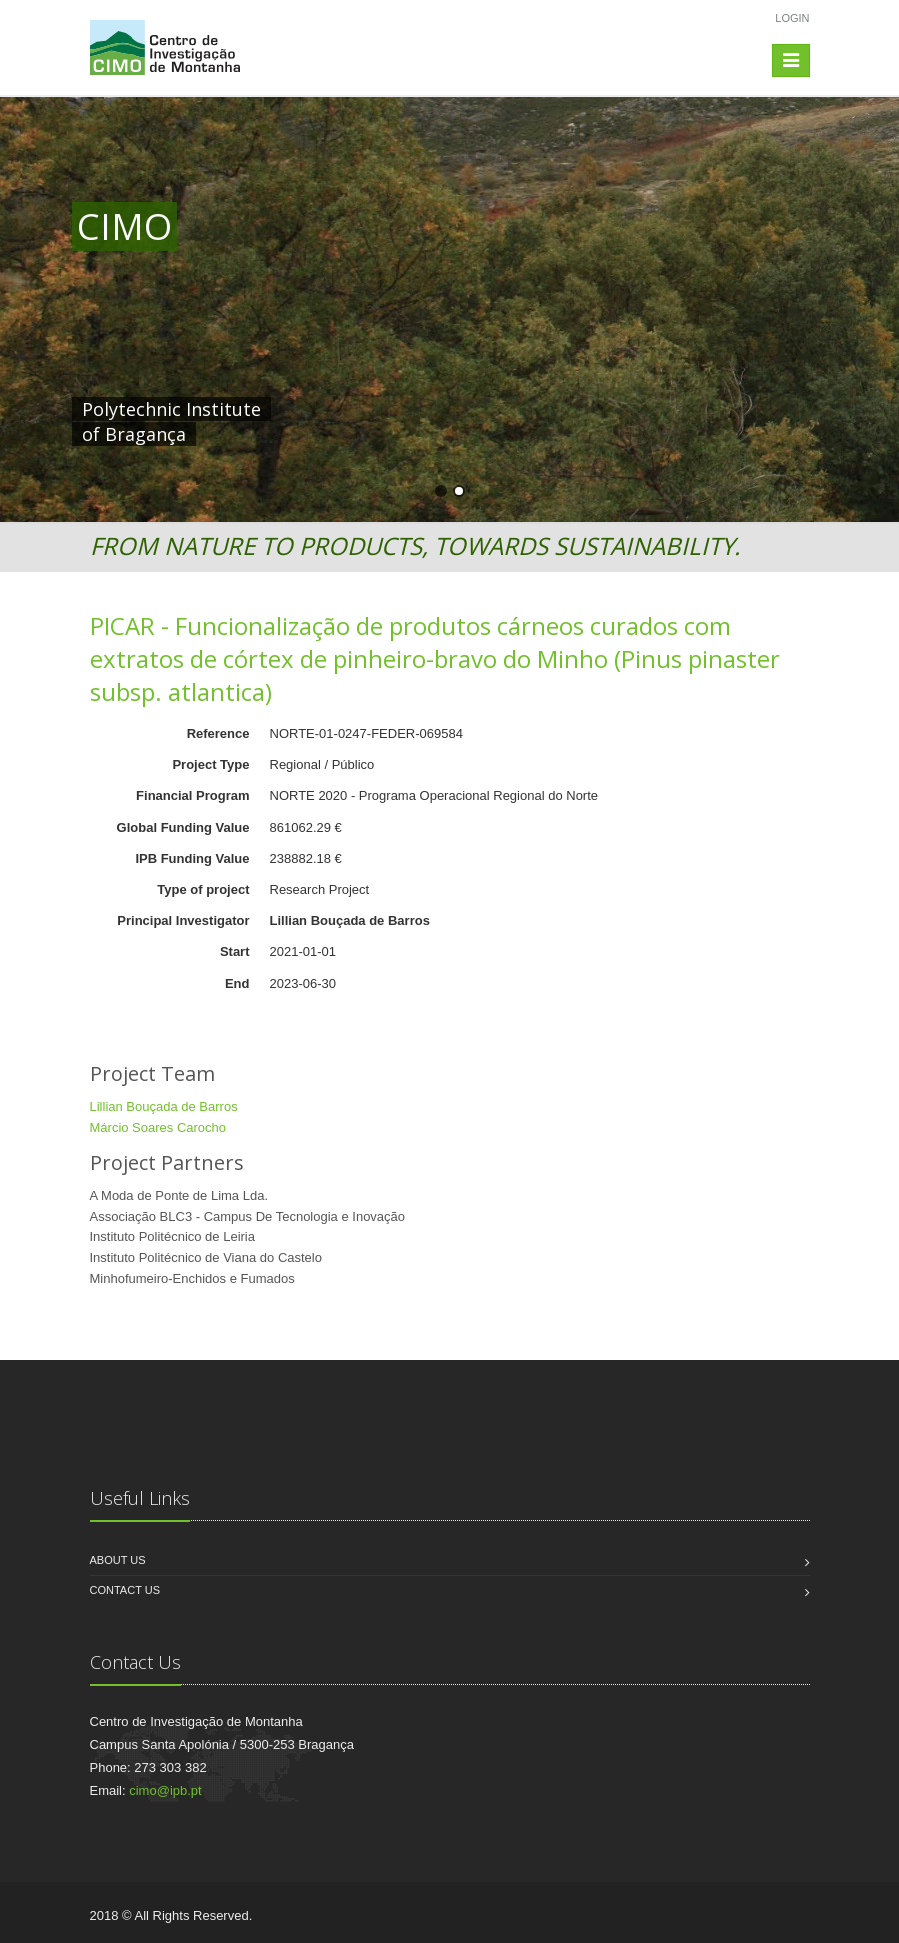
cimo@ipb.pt (165, 1790)
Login (792, 18)
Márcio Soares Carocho (158, 1127)
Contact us (125, 1590)
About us (118, 1560)
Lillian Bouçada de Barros (164, 1106)
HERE (490, 409)
